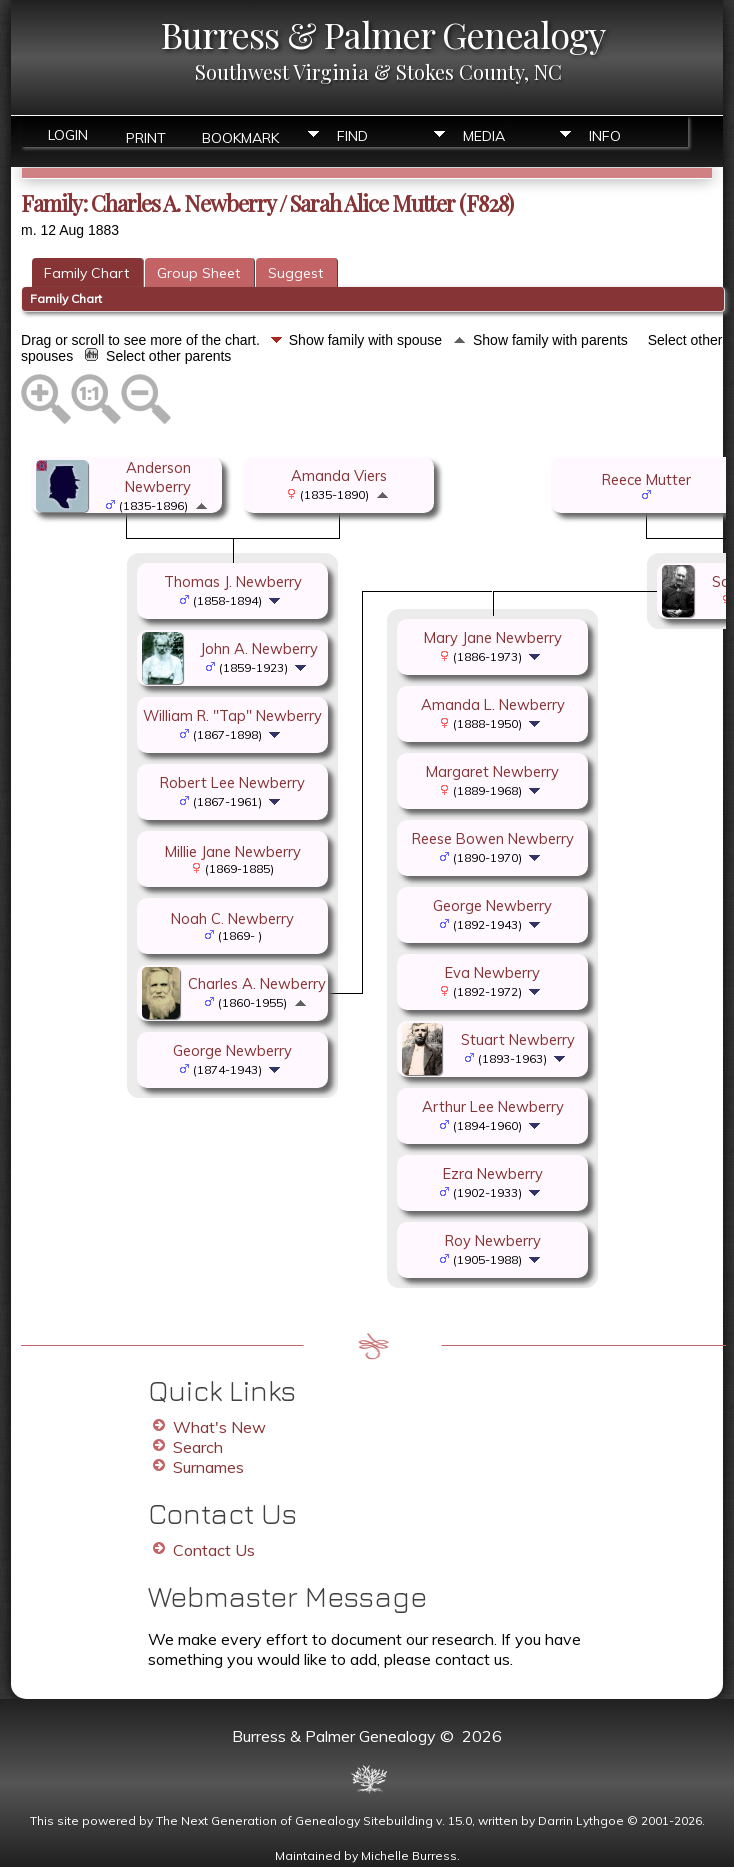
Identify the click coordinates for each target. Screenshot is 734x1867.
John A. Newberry (259, 648)
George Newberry (232, 1050)
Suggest (295, 273)
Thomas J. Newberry (233, 581)
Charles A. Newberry (257, 983)
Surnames (208, 1467)
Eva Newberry (492, 972)
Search (198, 1447)
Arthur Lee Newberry (493, 1106)
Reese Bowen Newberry (493, 838)
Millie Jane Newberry (233, 851)
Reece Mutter (646, 479)
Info (605, 136)
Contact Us (214, 1550)
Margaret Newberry (492, 771)
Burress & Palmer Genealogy (383, 34)
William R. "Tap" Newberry (232, 715)
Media (484, 136)
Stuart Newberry (518, 1039)
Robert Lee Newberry (232, 782)
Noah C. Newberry (232, 918)
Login (68, 135)
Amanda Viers (339, 475)
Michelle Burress (409, 1855)
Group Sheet (198, 273)
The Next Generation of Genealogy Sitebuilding (294, 1820)
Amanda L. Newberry (493, 704)
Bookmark (240, 136)
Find (352, 136)
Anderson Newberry (158, 477)
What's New (219, 1427)
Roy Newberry (493, 1240)
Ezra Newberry (493, 1173)
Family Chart (86, 273)
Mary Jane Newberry (493, 637)
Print (146, 136)
